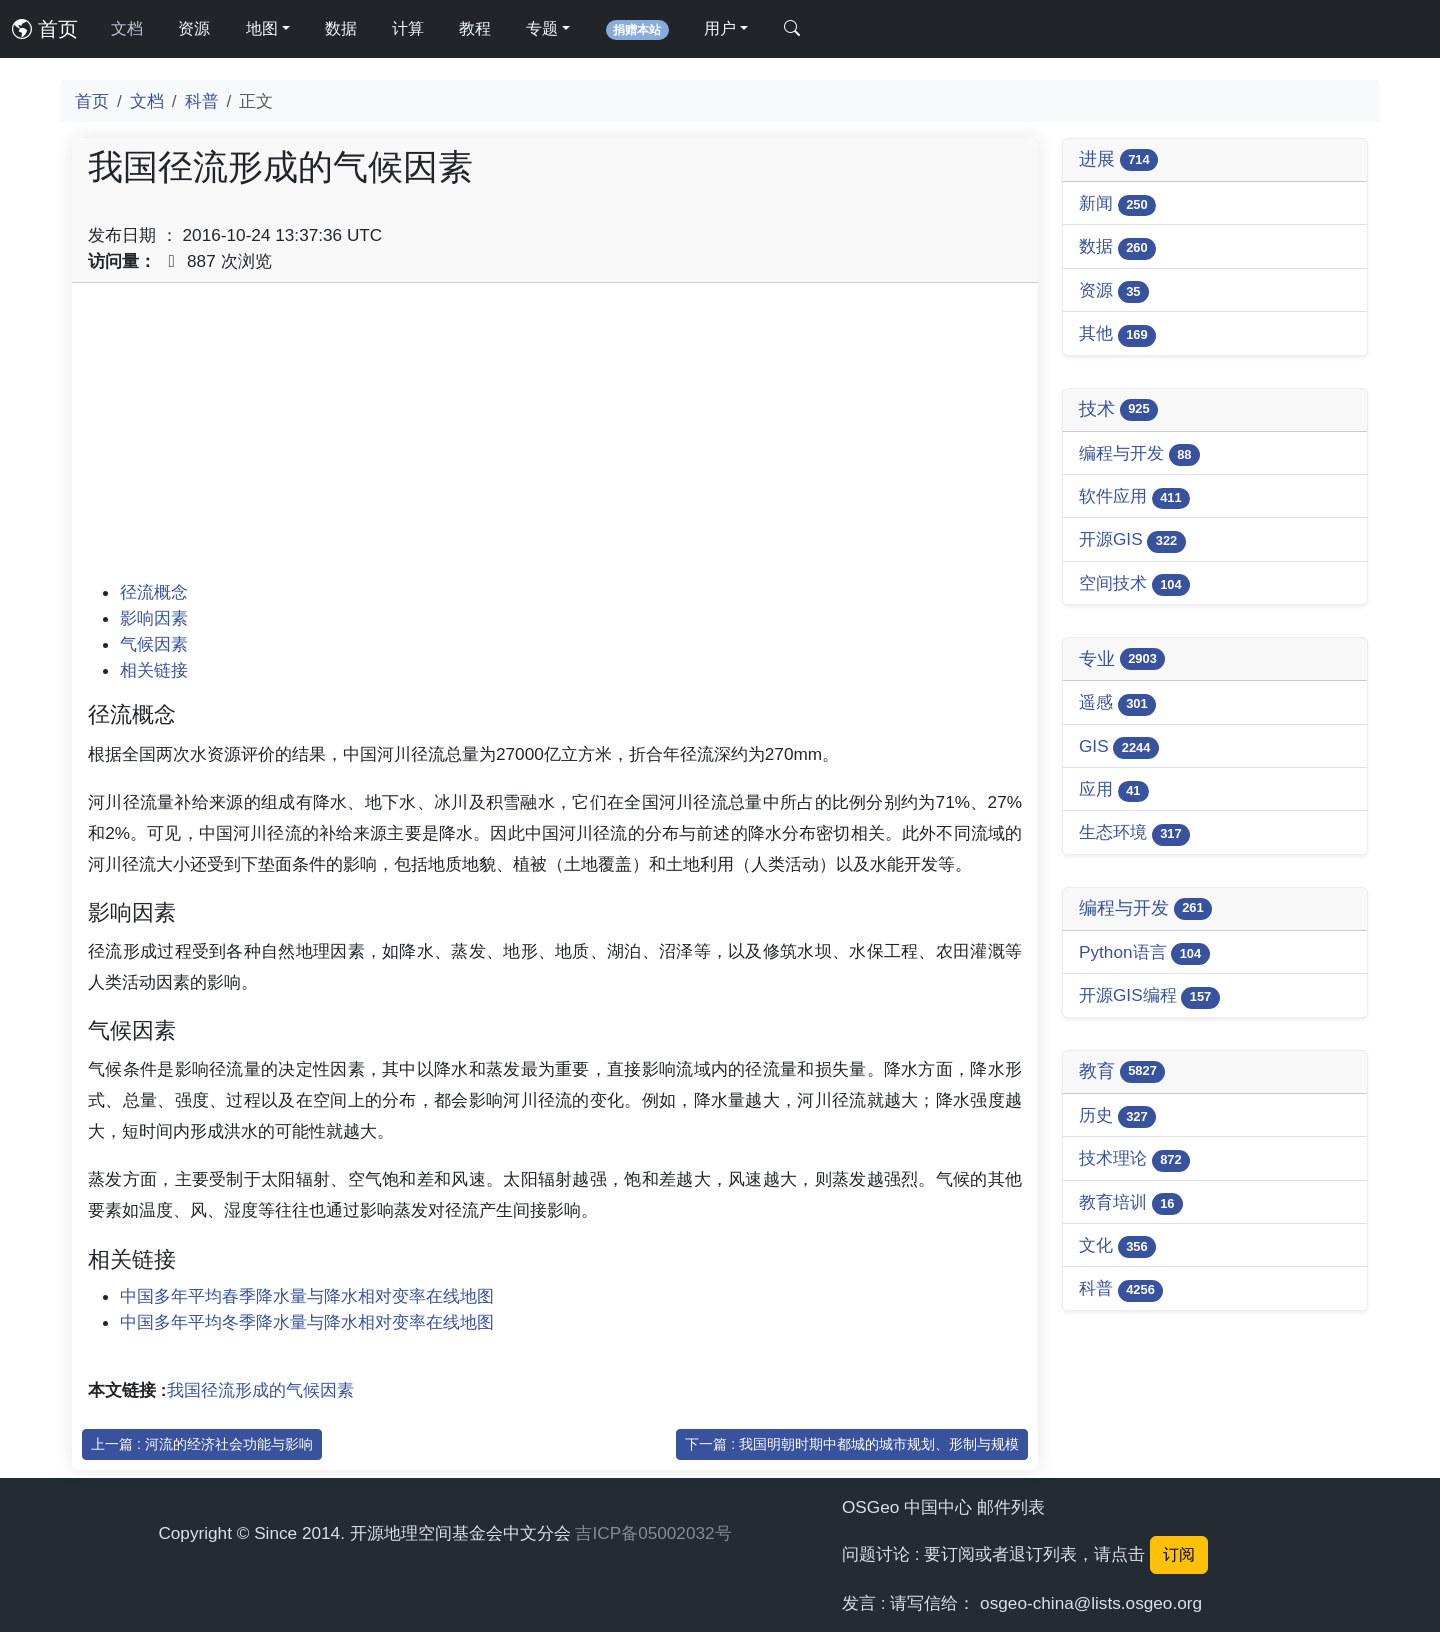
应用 (1114, 790)
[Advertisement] (555, 439)
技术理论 (1134, 1159)
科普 (202, 101)
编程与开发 (1139, 454)
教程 (475, 28)
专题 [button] (542, 28)
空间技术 (1134, 584)
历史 (1117, 1116)
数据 (341, 28)
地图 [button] (262, 28)
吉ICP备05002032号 (653, 1533)
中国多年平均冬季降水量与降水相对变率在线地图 (307, 1322)
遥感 (1117, 703)
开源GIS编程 (1149, 996)
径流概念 (154, 592)
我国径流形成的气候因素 (260, 1390)
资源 (194, 28)
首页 (45, 29)
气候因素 (154, 644)
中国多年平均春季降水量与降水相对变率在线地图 (307, 1296)
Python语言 (1144, 953)
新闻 (1117, 204)
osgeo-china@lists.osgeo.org (1091, 1603)
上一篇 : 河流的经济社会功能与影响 (202, 1444)
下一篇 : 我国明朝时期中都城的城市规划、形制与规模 (852, 1444)
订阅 (1179, 1554)
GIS (1119, 747)
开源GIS (1132, 540)
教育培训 (1131, 1203)
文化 (1117, 1246)
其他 (1117, 334)
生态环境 (1134, 833)
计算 (408, 28)
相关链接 (154, 670)
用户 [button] (720, 28)
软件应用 (1134, 497)
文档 (127, 28)
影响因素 (154, 618)
